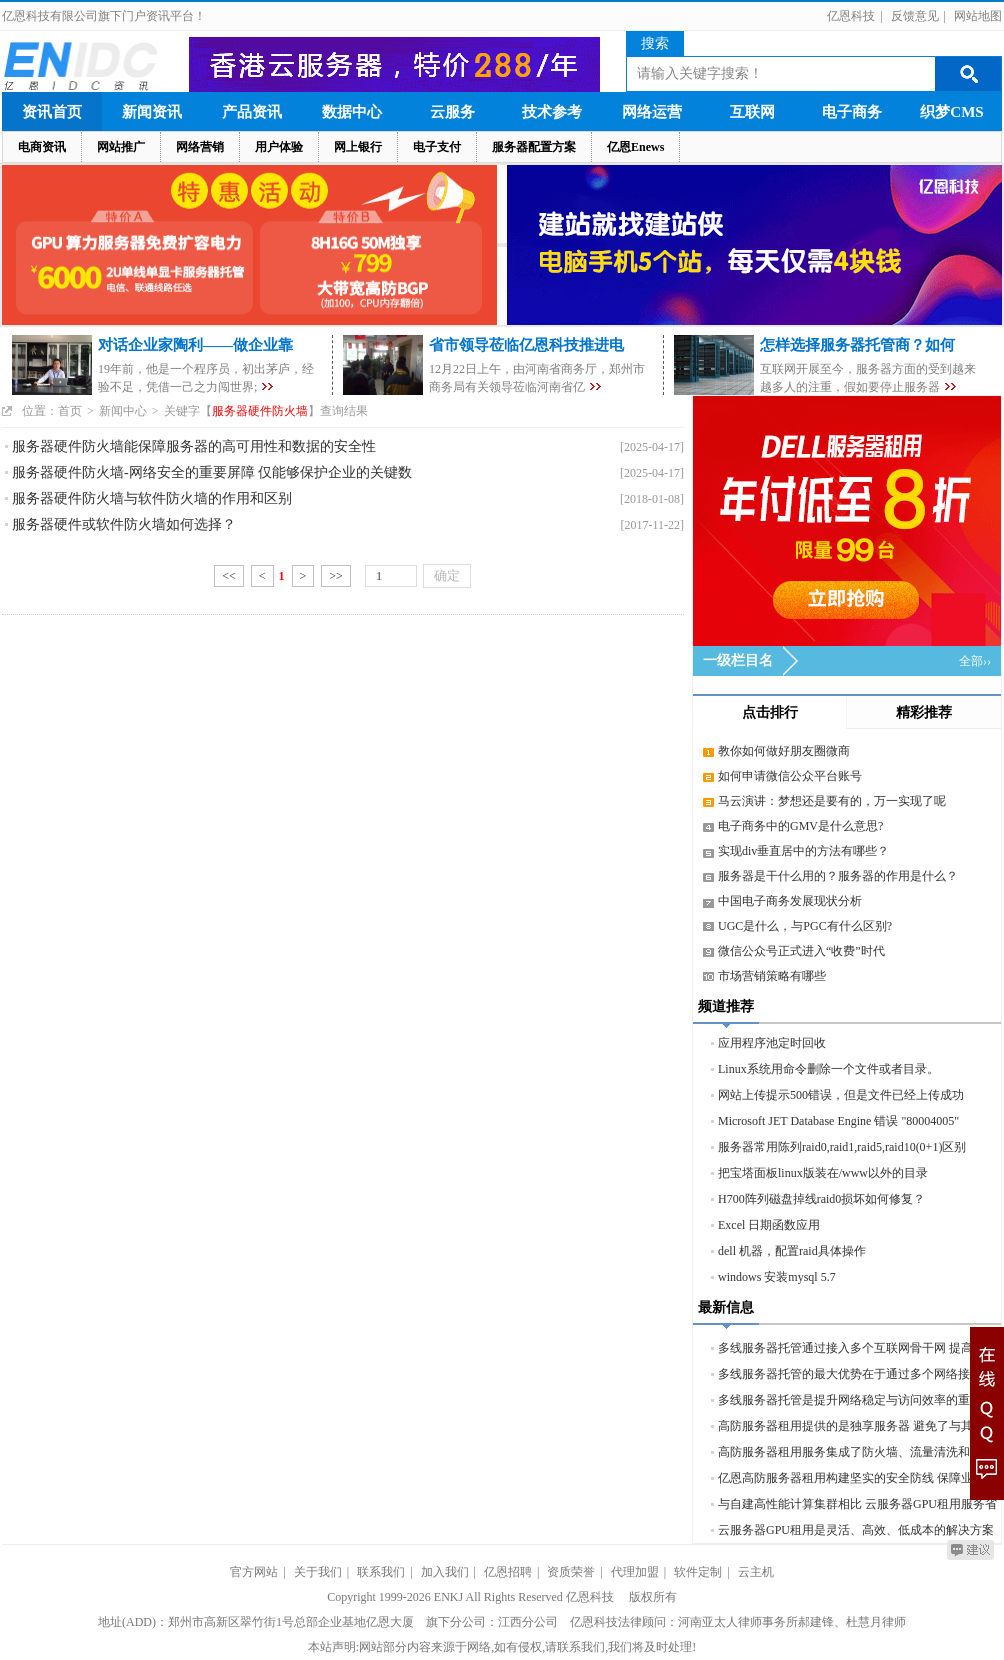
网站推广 (121, 147)
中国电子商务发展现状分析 (790, 901)
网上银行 (358, 147)
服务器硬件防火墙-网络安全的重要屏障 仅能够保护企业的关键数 (212, 472)
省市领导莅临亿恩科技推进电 (526, 345)
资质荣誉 (571, 1572)
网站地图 (978, 16)
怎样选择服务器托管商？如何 (857, 345)
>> (336, 576)
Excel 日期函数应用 (769, 1225)
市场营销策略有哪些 (772, 976)
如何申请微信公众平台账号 (790, 776)
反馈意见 (915, 16)
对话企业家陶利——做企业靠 (195, 345)
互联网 (752, 112)
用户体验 (279, 147)
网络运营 (652, 112)
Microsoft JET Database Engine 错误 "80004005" (838, 1121)
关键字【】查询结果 (266, 411)
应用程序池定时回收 (772, 1043)
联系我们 (381, 1572)
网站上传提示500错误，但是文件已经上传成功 (841, 1095)
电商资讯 (42, 147)
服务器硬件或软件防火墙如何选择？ (124, 524)
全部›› (975, 661)
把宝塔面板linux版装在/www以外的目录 (823, 1173)
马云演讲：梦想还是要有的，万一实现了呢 (832, 801)
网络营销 (200, 147)
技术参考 (552, 112)
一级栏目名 (738, 660)
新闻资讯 (152, 112)
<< (229, 576)
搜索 (655, 43)
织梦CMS (951, 112)
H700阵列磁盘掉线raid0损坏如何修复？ (821, 1199)
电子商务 (852, 112)
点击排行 (770, 712)
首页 (70, 411)
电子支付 (437, 147)
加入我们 (445, 1572)
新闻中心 (123, 411)
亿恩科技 (851, 16)
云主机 (756, 1572)
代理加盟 (635, 1572)
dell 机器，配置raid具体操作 (792, 1251)
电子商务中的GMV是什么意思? (800, 826)
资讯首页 (52, 112)
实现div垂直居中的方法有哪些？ (803, 851)
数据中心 (352, 112)
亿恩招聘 (508, 1572)
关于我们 (318, 1572)
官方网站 (254, 1572)
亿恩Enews (635, 147)
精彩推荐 (924, 712)
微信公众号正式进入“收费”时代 (801, 951)
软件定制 (698, 1572)
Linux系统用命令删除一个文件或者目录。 (828, 1069)
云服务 (452, 112)
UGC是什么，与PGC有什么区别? (805, 926)
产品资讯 (252, 112)
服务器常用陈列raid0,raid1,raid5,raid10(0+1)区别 (842, 1147)
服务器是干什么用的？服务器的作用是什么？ (838, 876)
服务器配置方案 (534, 147)
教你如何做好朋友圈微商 (784, 751)
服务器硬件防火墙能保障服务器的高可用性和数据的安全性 (194, 446)
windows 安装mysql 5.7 (777, 1277)
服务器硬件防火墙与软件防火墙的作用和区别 (152, 498)
